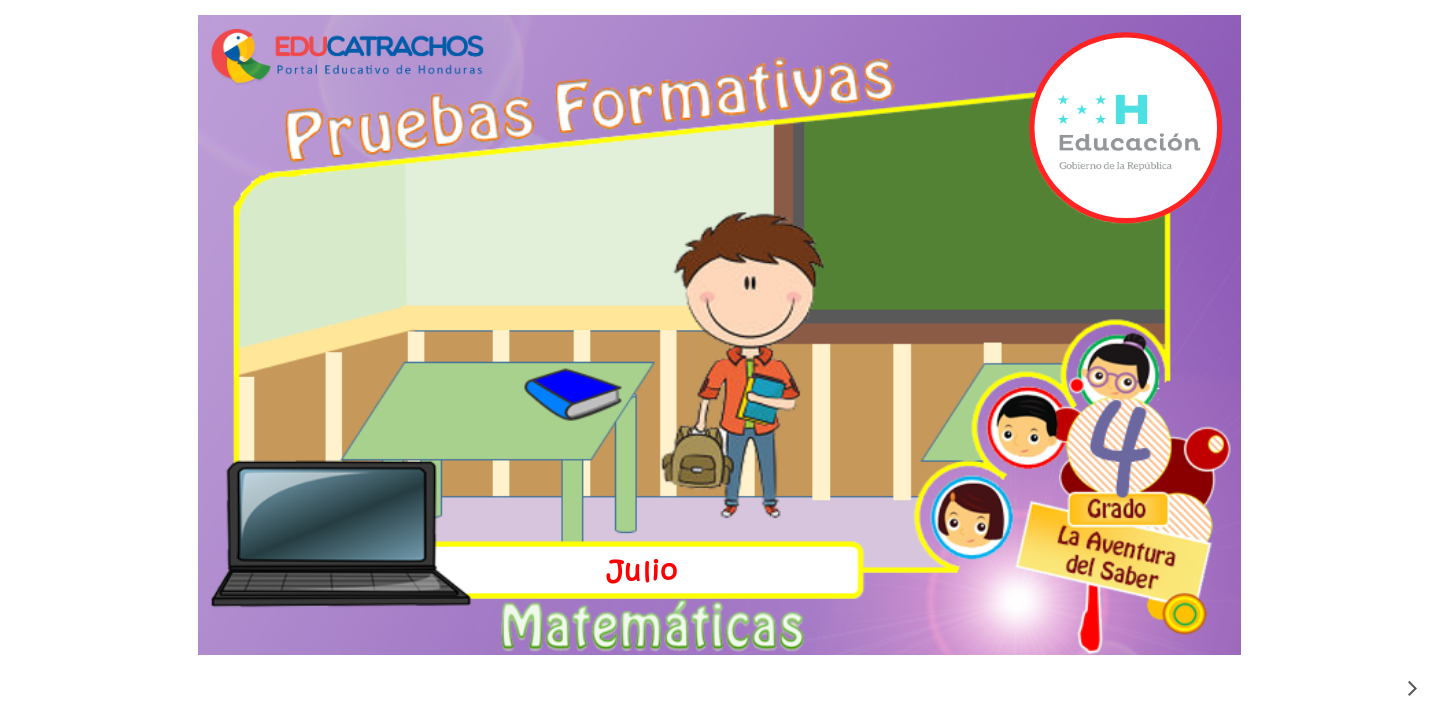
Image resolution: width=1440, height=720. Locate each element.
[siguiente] (1412, 688)
